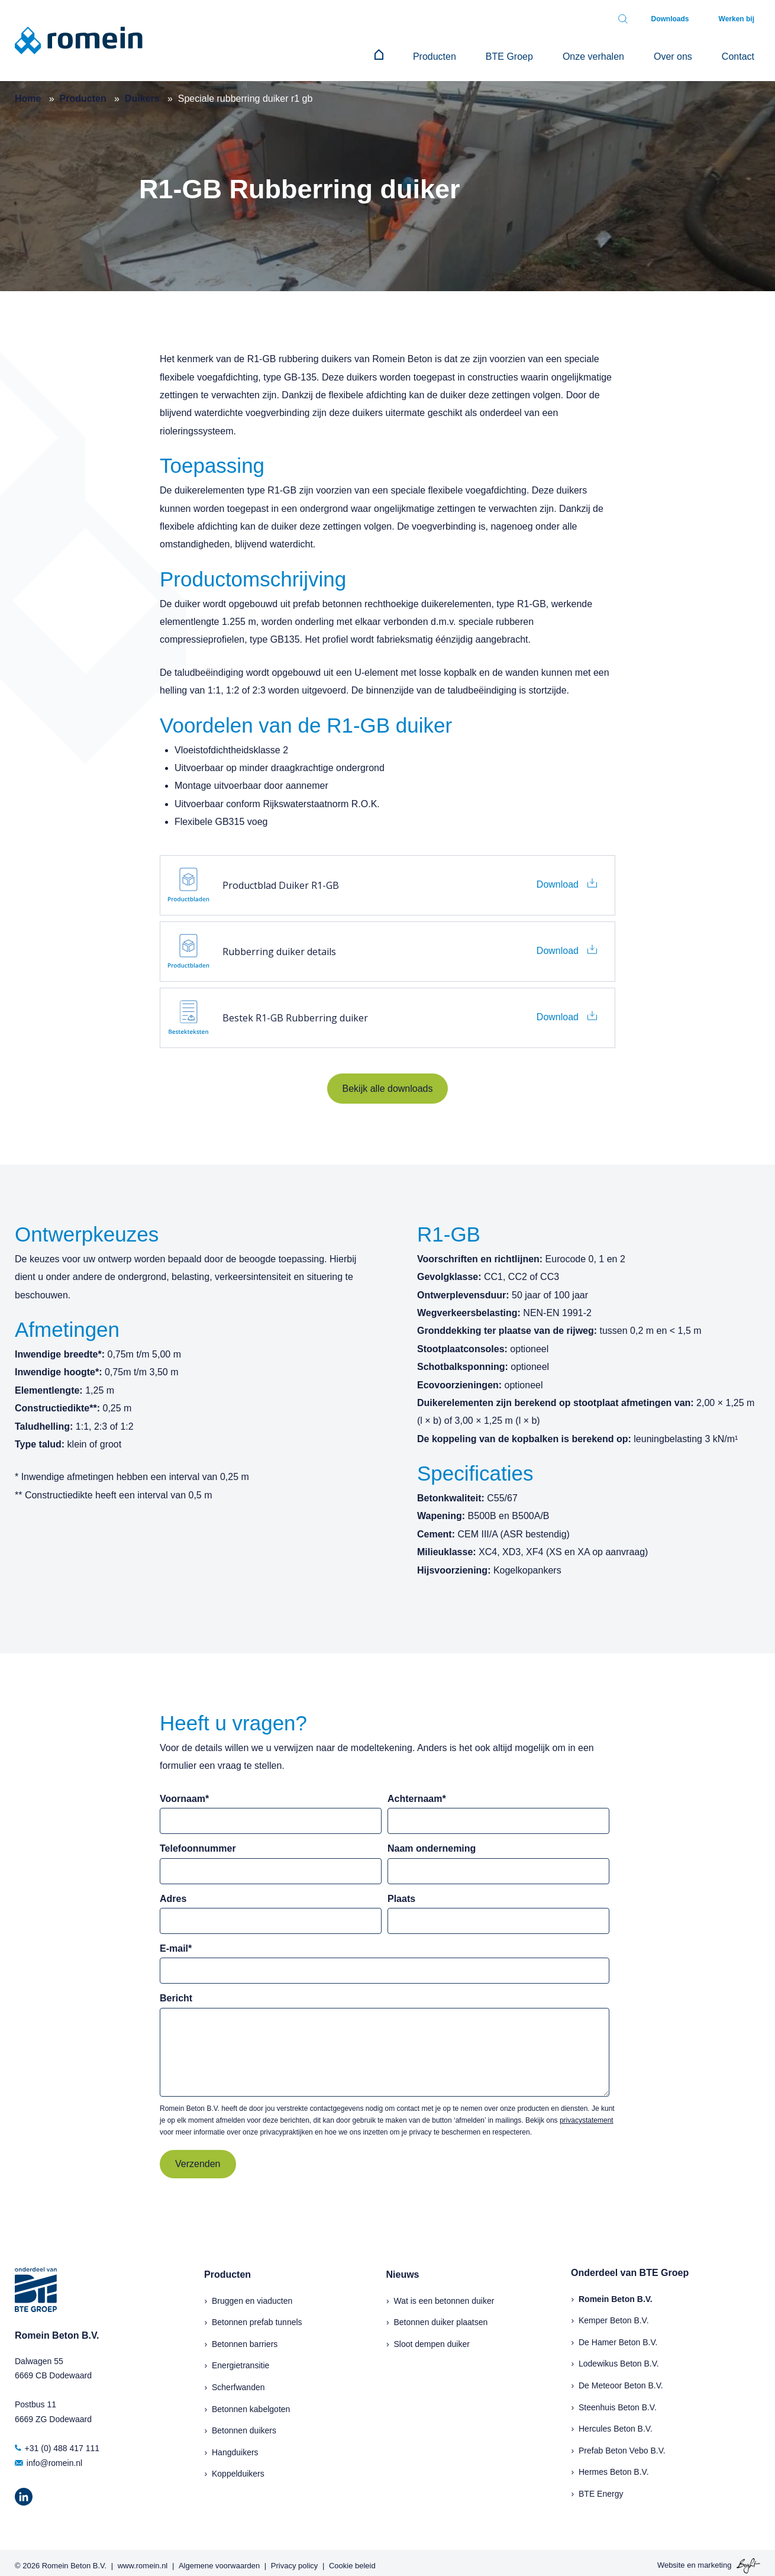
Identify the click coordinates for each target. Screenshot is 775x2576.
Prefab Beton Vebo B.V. (622, 2444)
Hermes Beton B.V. (614, 2466)
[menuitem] (444, 54)
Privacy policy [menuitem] (294, 2559)
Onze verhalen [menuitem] (623, 54)
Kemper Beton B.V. (614, 2314)
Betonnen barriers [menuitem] (244, 2338)
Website (671, 2559)
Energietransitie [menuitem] (240, 2359)
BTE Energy (601, 2488)
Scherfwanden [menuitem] (238, 2381)
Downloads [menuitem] (688, 19)
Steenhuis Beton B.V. (618, 2401)
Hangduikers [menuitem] (235, 2446)
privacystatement (586, 2114)
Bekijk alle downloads (388, 1083)
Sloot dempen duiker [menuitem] (432, 2338)
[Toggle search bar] (646, 19)
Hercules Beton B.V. (616, 2422)
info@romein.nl (48, 2457)
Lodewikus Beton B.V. (619, 2357)
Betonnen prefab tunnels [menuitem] (257, 2316)
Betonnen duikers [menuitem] (244, 2424)
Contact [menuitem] (744, 54)
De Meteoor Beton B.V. (621, 2379)
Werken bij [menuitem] (742, 19)
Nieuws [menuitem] (402, 2269)
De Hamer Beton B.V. (618, 2336)
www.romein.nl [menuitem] (143, 2559)
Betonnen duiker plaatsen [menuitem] (441, 2316)
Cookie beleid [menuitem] (352, 2559)
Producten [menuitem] (487, 54)
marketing (714, 2559)
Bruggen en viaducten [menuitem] (252, 2295)
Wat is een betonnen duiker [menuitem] (444, 2295)
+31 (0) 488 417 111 (57, 2442)
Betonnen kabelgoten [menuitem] (251, 2403)
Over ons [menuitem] (690, 54)
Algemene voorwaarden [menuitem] (219, 2559)
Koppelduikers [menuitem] (238, 2467)
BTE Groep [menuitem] (550, 54)
